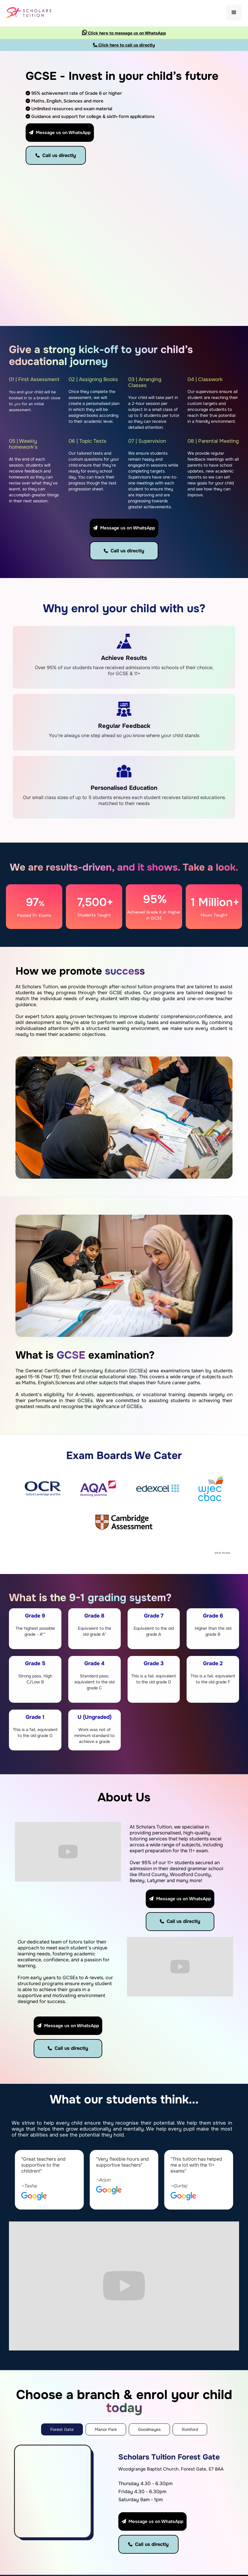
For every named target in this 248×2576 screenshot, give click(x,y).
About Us (125, 2490)
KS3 (210, 2511)
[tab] (62, 2310)
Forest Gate (166, 2490)
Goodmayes (166, 2511)
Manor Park (166, 2501)
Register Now (124, 2513)
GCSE (212, 2521)
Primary (213, 2501)
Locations (125, 2501)
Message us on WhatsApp (60, 133)
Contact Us (124, 2528)
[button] (234, 12)
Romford (163, 2521)
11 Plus (212, 2490)
